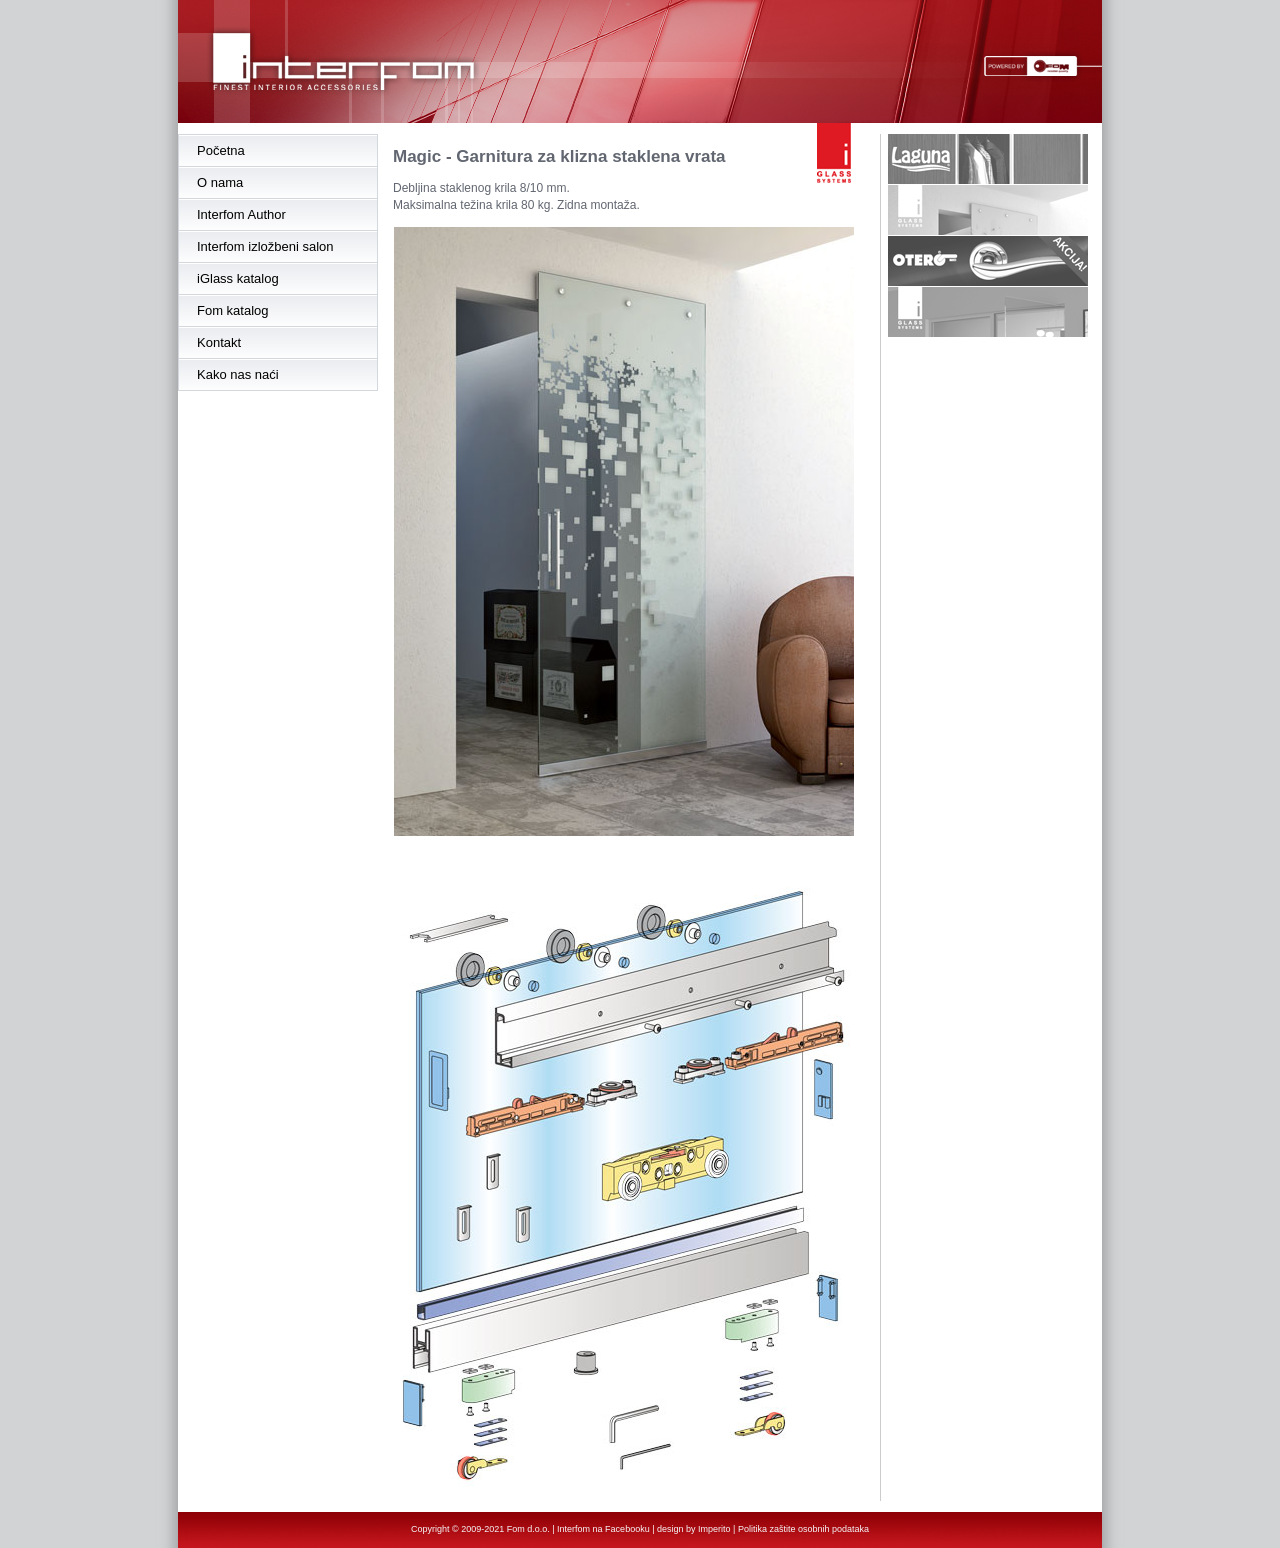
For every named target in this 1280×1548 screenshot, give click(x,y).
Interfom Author (241, 214)
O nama (220, 182)
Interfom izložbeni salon (265, 246)
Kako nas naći (238, 374)
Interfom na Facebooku (603, 1529)
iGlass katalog (238, 278)
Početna (221, 150)
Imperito (714, 1529)
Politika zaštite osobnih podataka (803, 1529)
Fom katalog (233, 310)
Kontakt (219, 342)
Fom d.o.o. (528, 1529)
